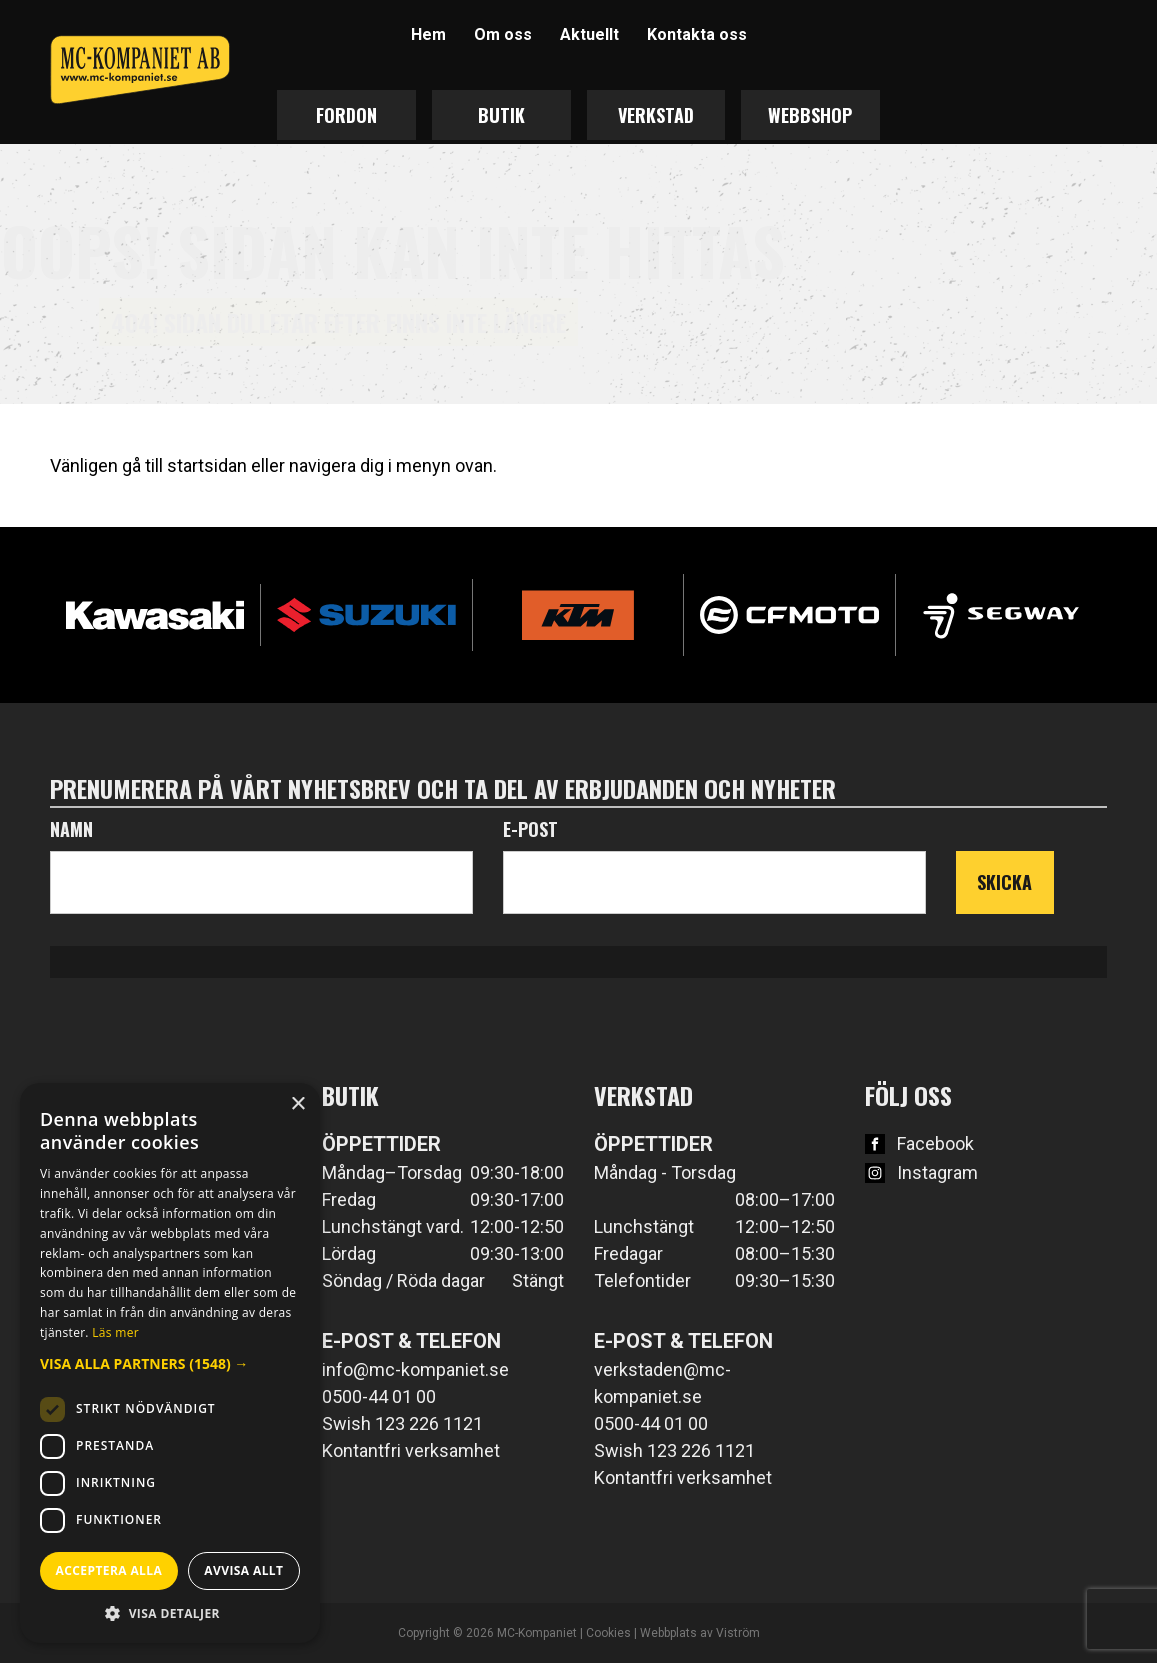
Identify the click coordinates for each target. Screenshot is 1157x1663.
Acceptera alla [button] (109, 1570)
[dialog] (170, 1363)
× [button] (297, 1104)
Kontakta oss (697, 34)
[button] (170, 1363)
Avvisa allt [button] (243, 1570)
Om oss (503, 34)
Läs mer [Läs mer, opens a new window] (115, 1332)
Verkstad (656, 115)
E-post (530, 829)
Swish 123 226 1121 (402, 1423)
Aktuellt (589, 34)
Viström (738, 1633)
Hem (428, 34)
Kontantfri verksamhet (411, 1450)
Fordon (346, 115)
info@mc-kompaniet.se (415, 1369)
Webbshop (810, 115)
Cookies (608, 1633)
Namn (71, 829)
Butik (501, 115)
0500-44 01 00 (379, 1396)
